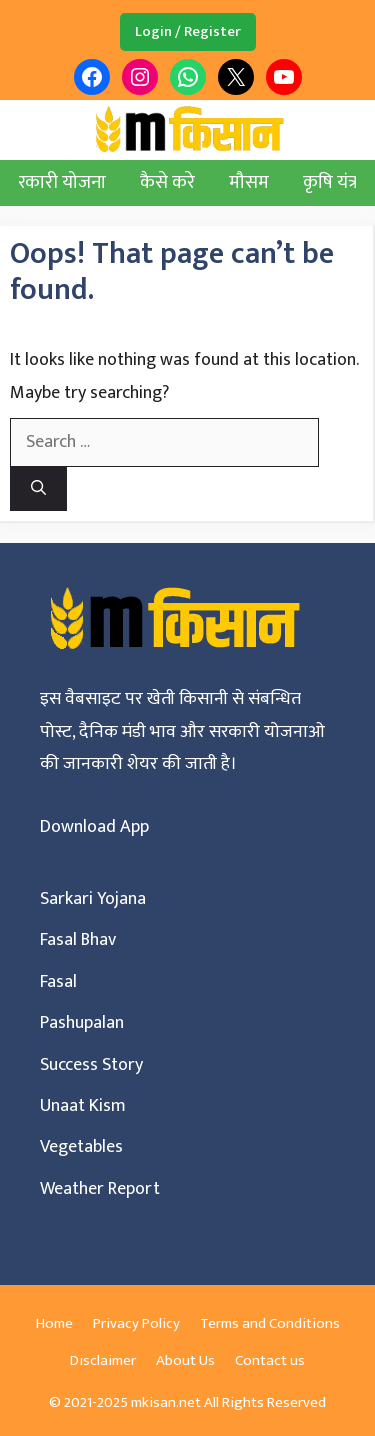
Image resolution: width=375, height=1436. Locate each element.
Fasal (58, 982)
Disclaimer (103, 1360)
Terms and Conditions (270, 1323)
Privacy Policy (136, 1323)
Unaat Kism (83, 1106)
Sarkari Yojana (93, 899)
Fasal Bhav (78, 940)
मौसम (249, 182)
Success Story (91, 1065)
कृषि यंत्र (330, 182)
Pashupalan (82, 1023)
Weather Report (100, 1189)
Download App (94, 827)
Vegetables (81, 1147)
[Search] (38, 489)
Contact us (270, 1360)
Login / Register (188, 31)
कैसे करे (167, 182)
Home (54, 1323)
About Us (185, 1360)
